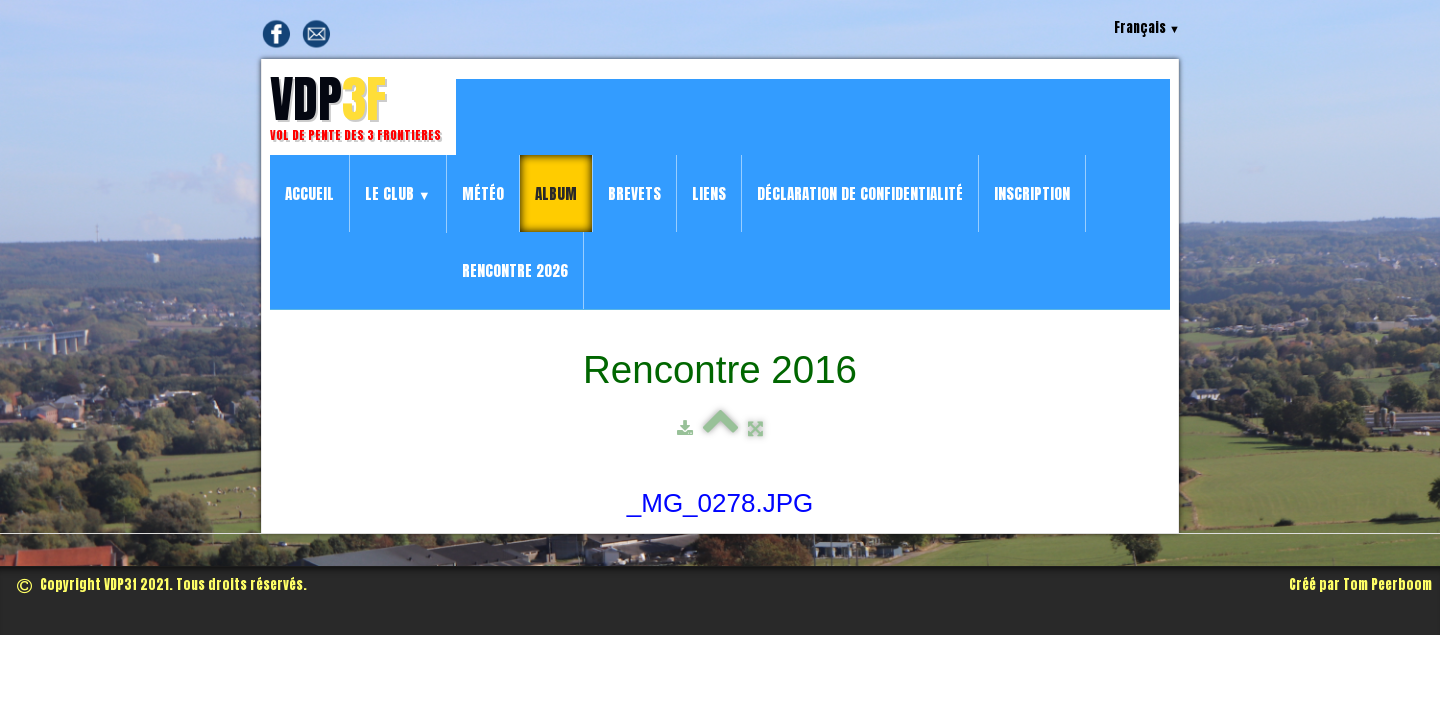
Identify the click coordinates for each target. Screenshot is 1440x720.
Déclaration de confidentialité (860, 193)
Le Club (398, 193)
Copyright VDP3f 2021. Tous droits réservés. (162, 584)
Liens (709, 193)
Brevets (634, 193)
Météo (483, 193)
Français (1147, 27)
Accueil (309, 193)
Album (556, 193)
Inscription (1032, 193)
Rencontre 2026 (515, 270)
